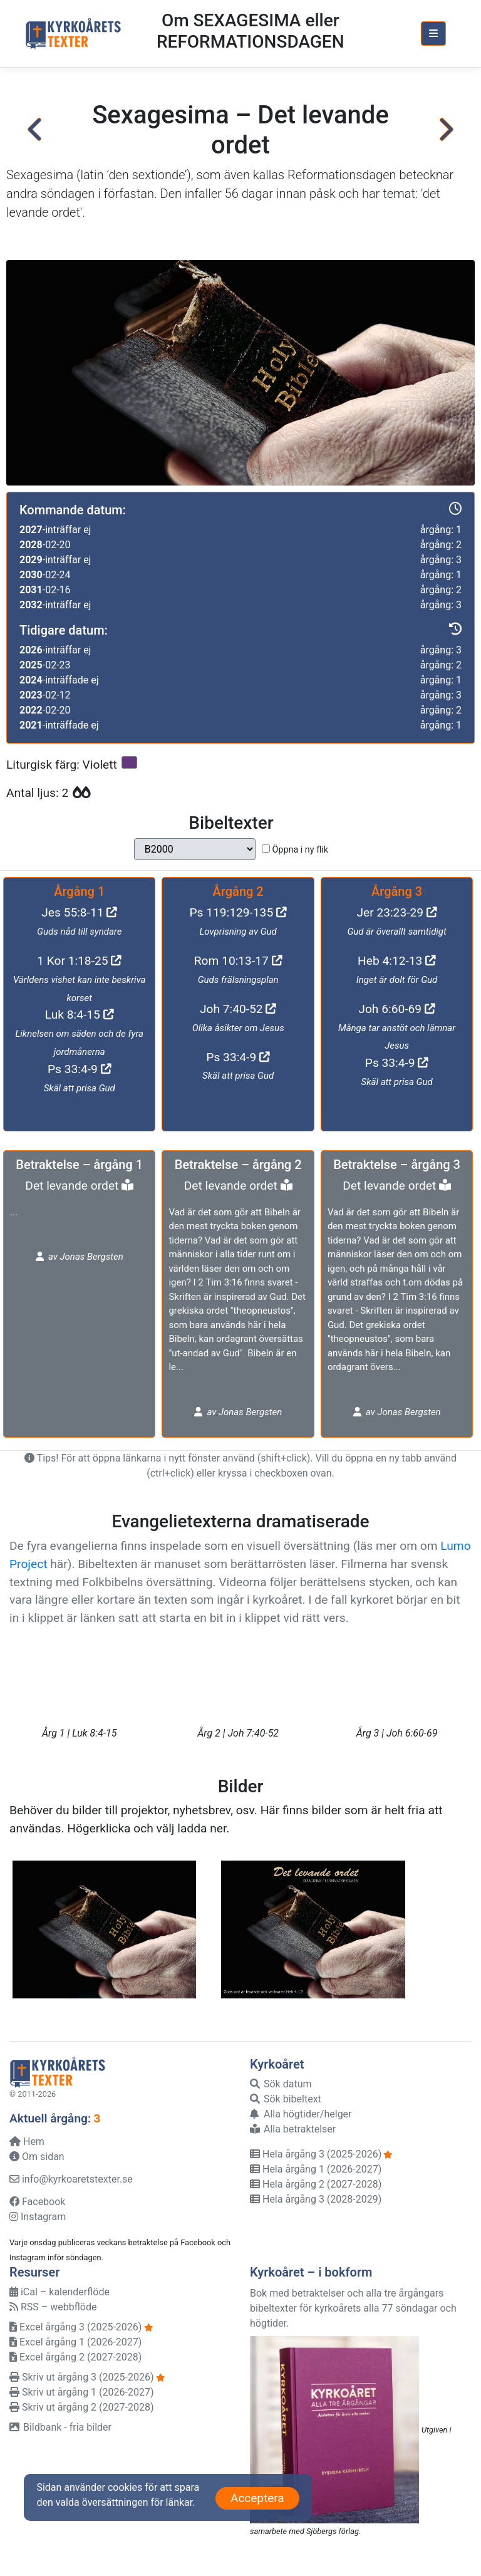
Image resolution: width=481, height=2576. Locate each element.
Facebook (37, 2202)
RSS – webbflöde (52, 2307)
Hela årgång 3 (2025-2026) (315, 2154)
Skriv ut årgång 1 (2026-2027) (81, 2392)
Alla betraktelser (293, 2129)
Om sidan (37, 2157)
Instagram (37, 2217)
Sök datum (280, 2084)
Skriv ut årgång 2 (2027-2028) (81, 2407)
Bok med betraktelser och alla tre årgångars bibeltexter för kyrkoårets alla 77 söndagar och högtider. (353, 2308)
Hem (26, 2142)
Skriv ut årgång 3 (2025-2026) (81, 2377)
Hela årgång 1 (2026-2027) (315, 2169)
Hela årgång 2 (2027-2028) (315, 2184)
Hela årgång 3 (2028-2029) (315, 2199)
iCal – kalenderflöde (59, 2292)
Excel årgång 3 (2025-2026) (75, 2327)
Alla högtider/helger (301, 2114)
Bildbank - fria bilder (60, 2427)
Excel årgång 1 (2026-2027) (75, 2342)
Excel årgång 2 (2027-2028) (75, 2357)
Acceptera (257, 2498)
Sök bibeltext (285, 2099)
